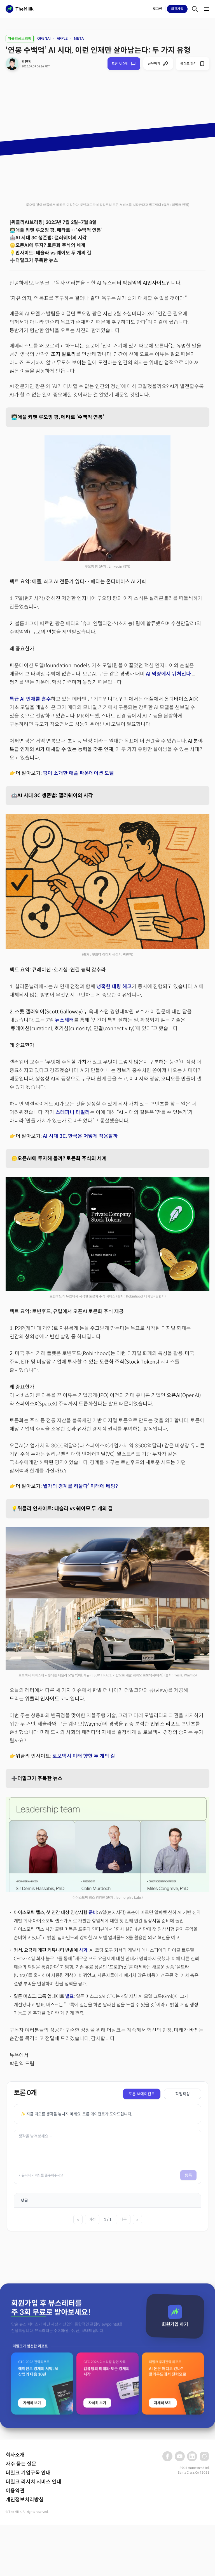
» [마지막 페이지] (137, 2219)
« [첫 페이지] (78, 2219)
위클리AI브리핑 (19, 39)
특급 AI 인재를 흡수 (30, 699)
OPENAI (44, 38)
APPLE (62, 38)
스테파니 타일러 (72, 1112)
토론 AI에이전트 (141, 2093)
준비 (92, 1913)
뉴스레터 (64, 1020)
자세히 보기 (32, 2536)
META (79, 38)
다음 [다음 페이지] (123, 2219)
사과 (83, 1950)
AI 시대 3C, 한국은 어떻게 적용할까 (80, 1136)
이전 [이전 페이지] (92, 2219)
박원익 (27, 61)
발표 (69, 1996)
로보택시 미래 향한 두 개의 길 (83, 1756)
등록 (188, 2175)
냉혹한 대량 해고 (114, 986)
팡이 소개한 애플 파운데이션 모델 (78, 773)
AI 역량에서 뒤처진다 (168, 674)
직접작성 (182, 2093)
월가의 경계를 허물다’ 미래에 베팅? (80, 1486)
